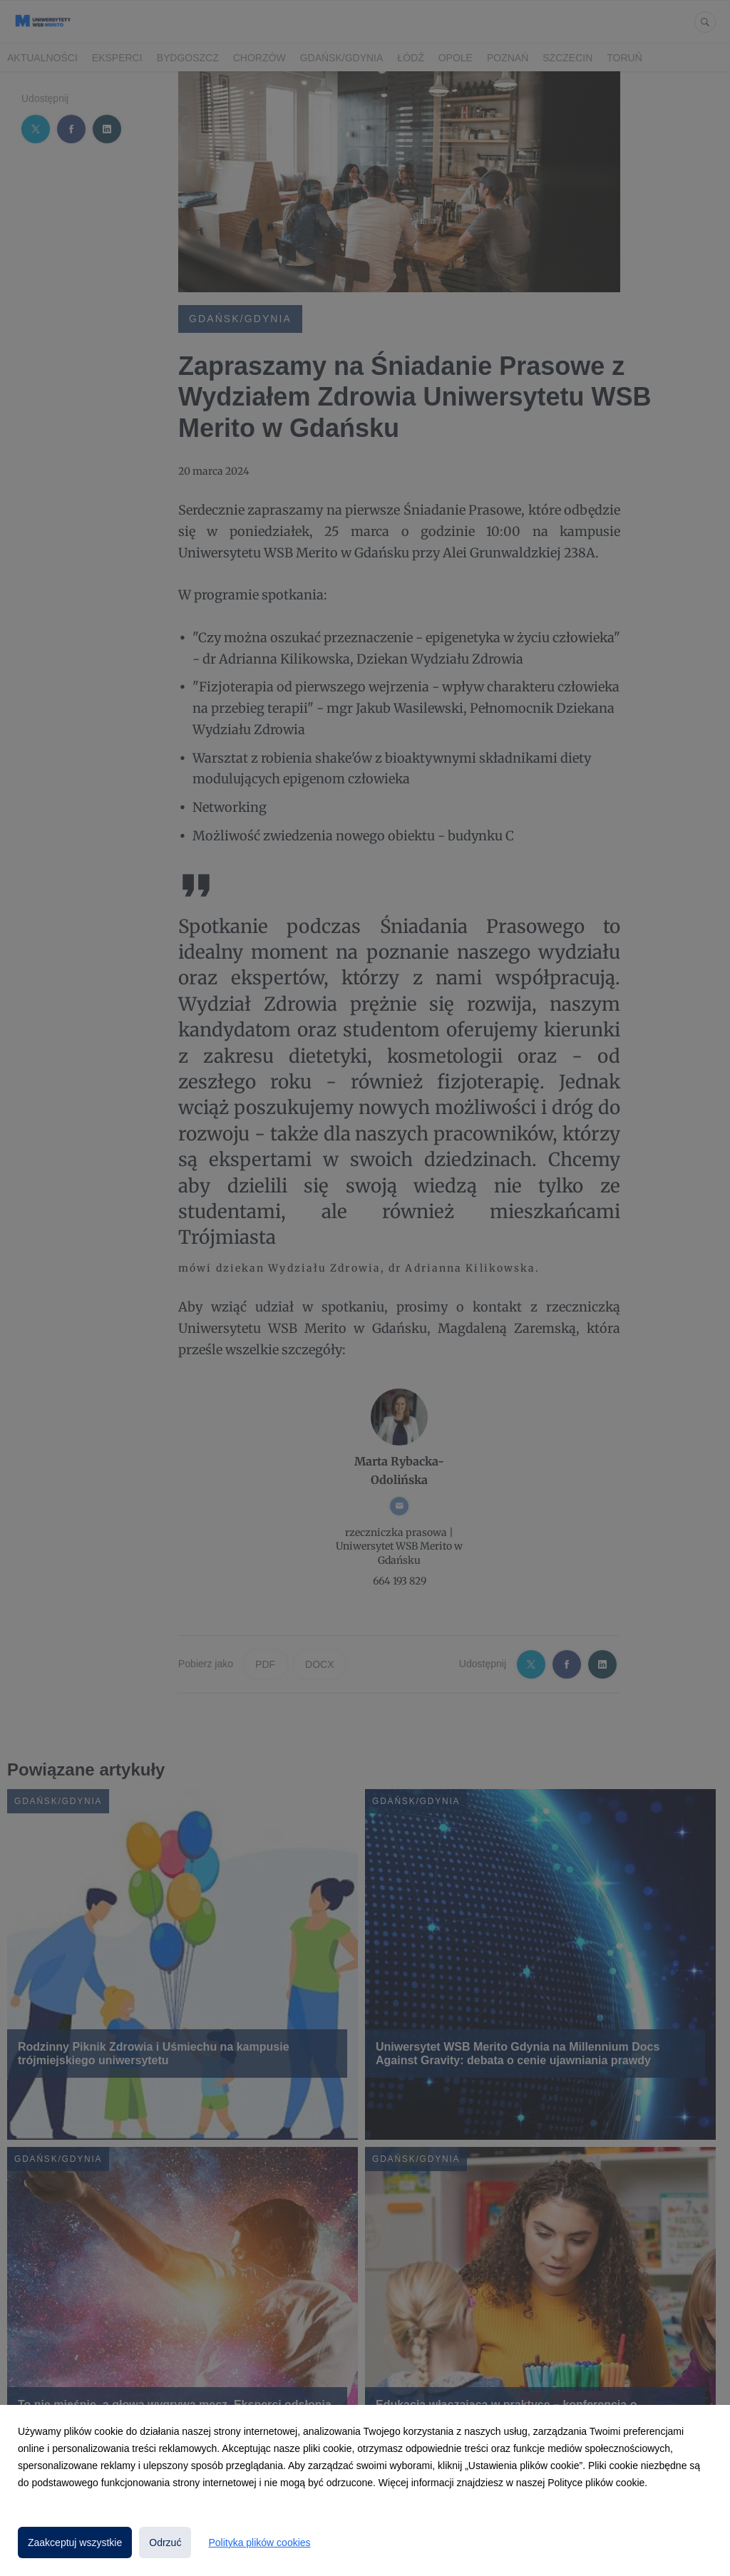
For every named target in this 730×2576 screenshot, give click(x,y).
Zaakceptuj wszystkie (75, 2542)
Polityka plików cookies (259, 2542)
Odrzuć (165, 2542)
